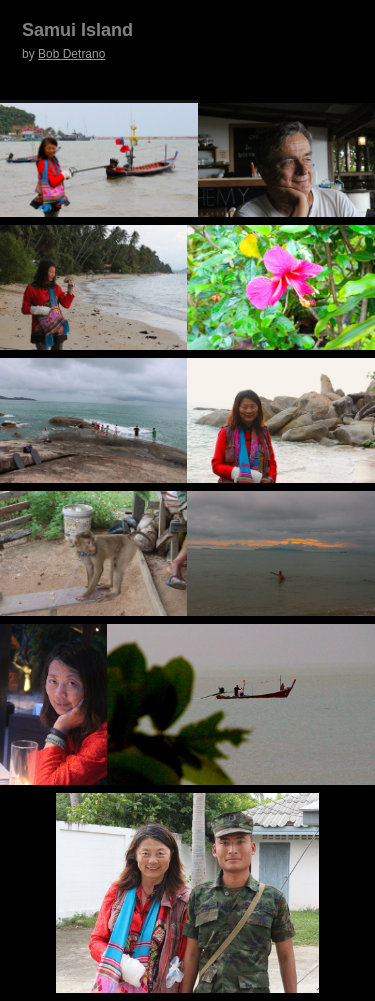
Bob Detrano (71, 54)
